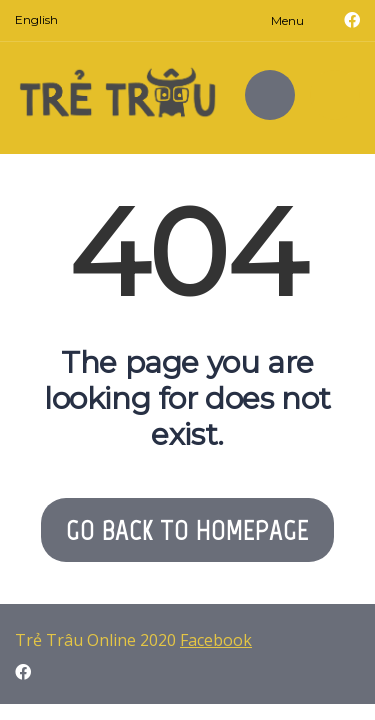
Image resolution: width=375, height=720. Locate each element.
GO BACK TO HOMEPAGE (187, 530)
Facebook (216, 640)
